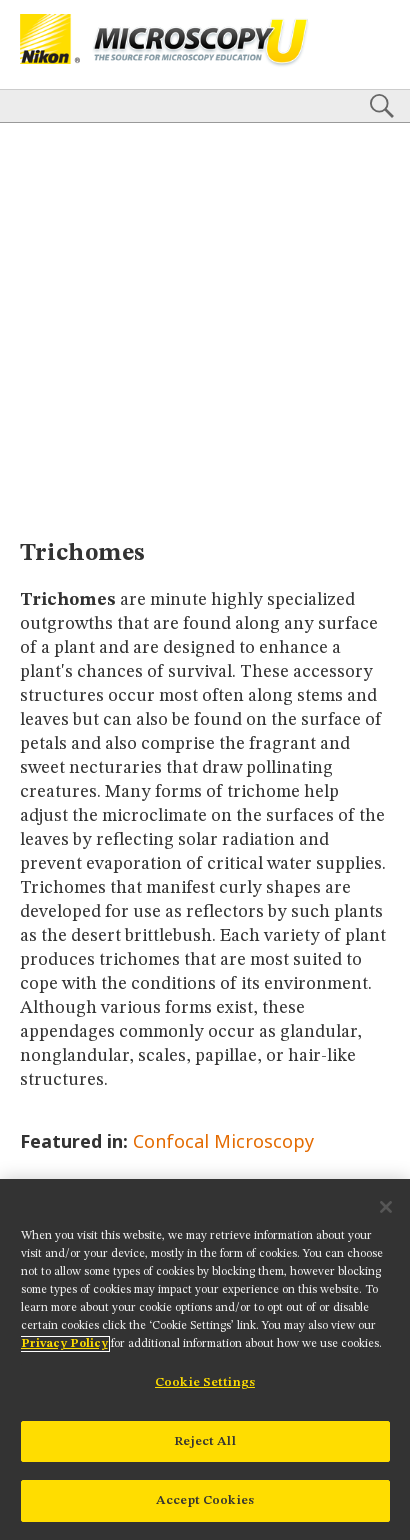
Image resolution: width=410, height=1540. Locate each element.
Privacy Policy (64, 1344)
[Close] (386, 1207)
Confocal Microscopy (223, 1141)
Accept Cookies (205, 1500)
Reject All (204, 1441)
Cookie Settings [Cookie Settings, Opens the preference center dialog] (205, 1382)
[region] (205, 1359)
